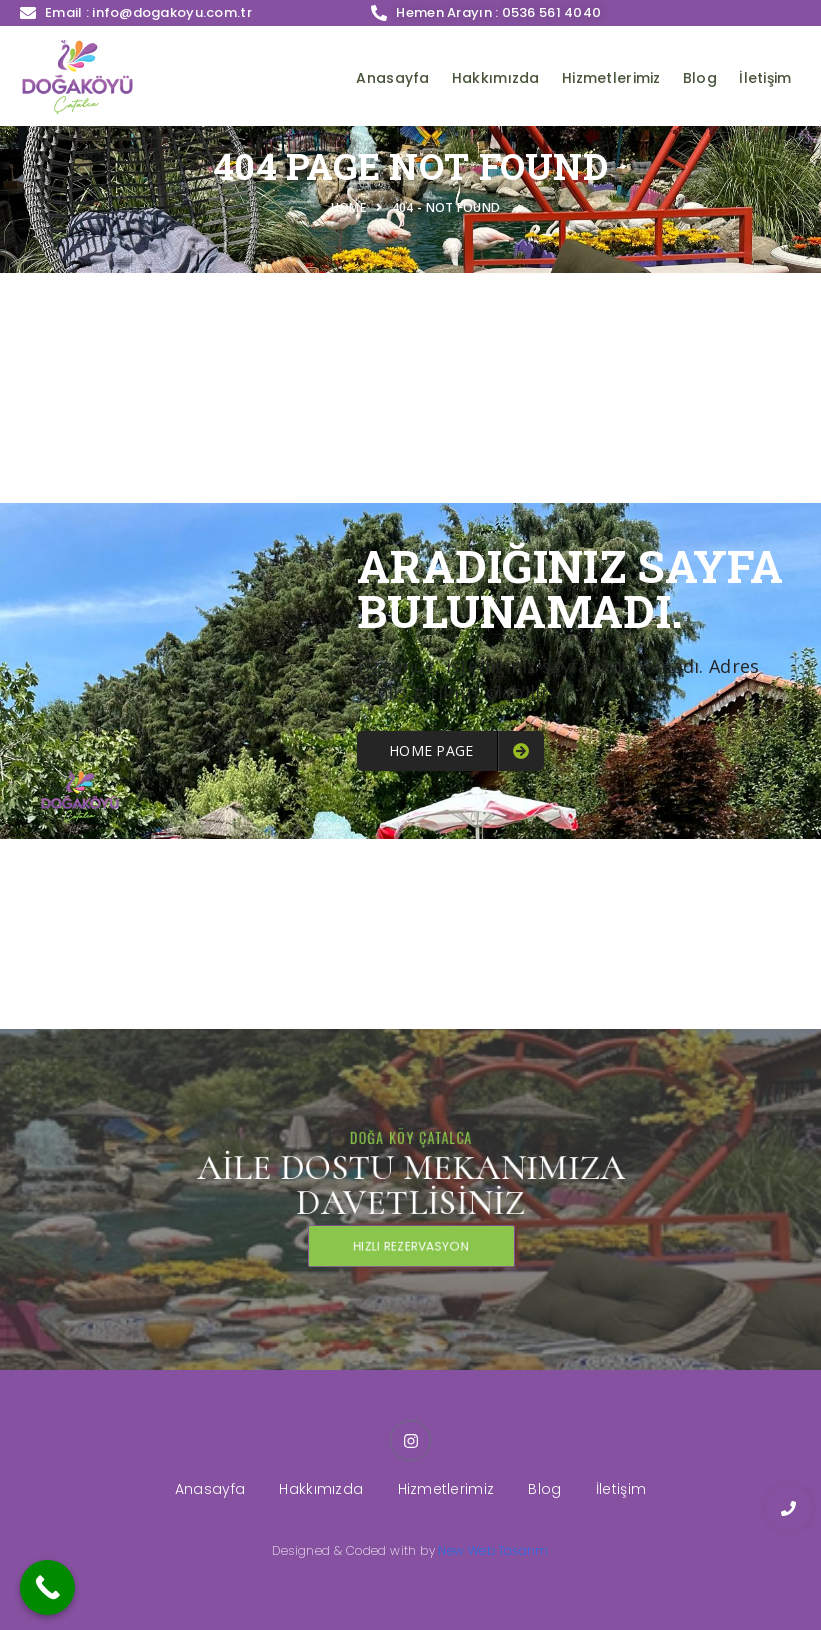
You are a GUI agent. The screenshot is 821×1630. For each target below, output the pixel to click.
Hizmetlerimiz (611, 78)
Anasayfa (392, 78)
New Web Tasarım (493, 1550)
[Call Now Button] (47, 1587)
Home (352, 207)
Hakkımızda (496, 78)
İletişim (765, 78)
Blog (700, 78)
